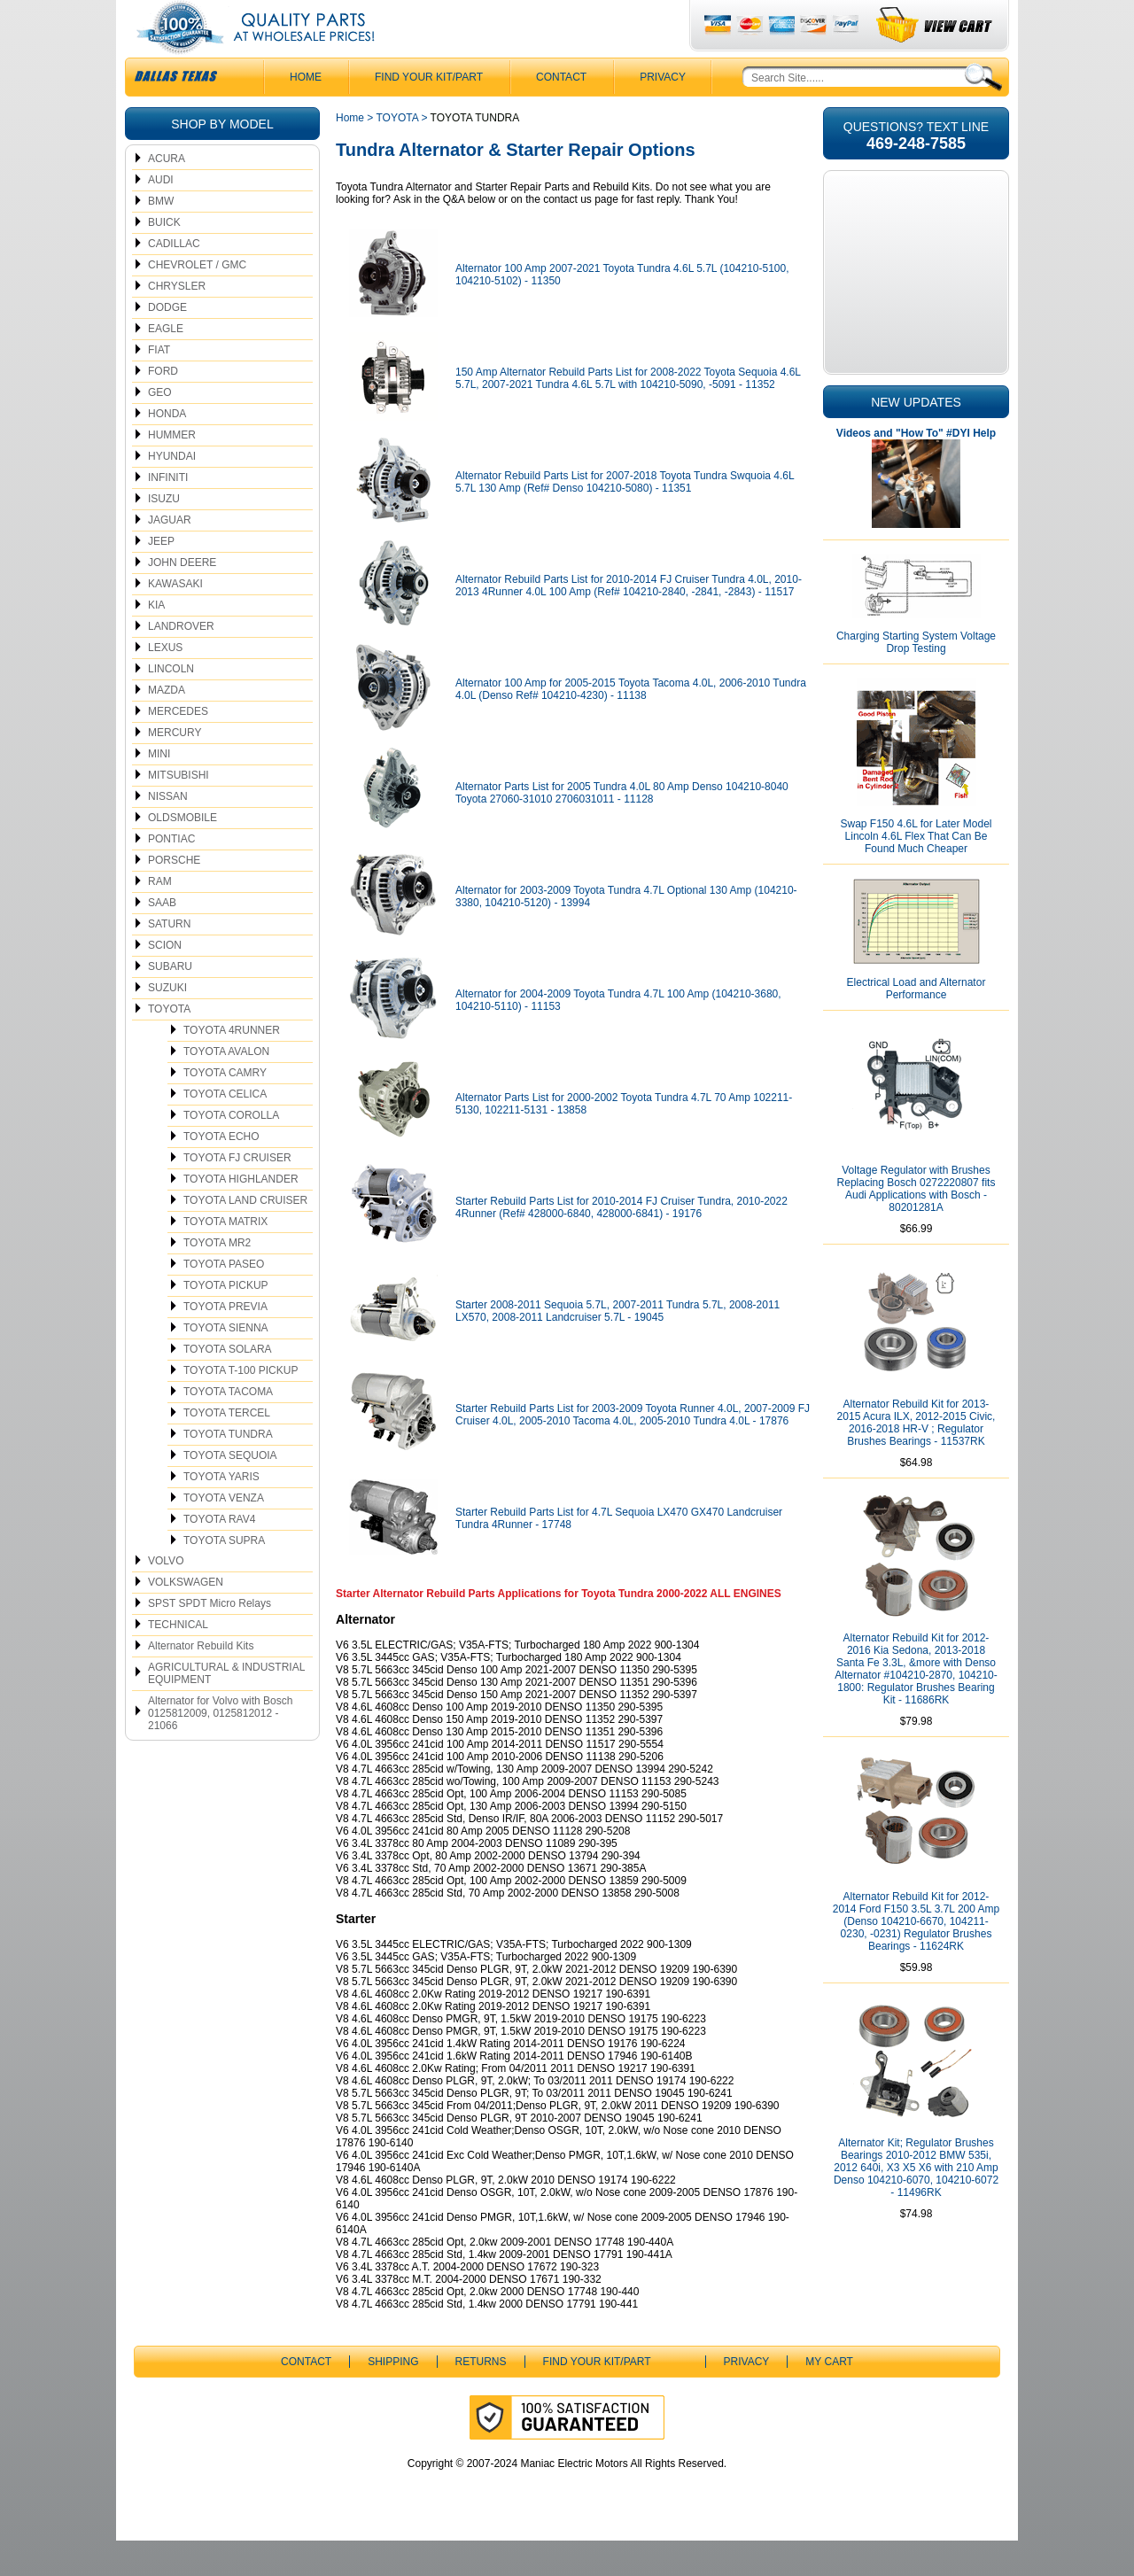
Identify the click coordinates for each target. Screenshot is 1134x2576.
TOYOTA (169, 1044)
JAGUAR (169, 555)
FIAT (159, 385)
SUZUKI (167, 1023)
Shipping (393, 2397)
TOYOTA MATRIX (225, 1257)
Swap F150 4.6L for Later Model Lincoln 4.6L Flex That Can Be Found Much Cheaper (916, 871)
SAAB (162, 938)
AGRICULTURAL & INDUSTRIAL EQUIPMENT (226, 1708)
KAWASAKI (175, 619)
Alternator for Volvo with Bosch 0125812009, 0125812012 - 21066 (220, 1748)
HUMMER (172, 470)
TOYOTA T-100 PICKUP (240, 1406)
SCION (165, 980)
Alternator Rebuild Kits (200, 1681)
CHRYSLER (177, 321)
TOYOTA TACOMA (228, 1427)
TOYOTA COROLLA (231, 1150)
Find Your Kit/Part (429, 112)
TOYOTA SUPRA (224, 1576)
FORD (163, 406)
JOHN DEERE (182, 598)
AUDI (161, 215)
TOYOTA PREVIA (225, 1342)
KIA (156, 640)
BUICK (164, 258)
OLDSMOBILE (182, 853)
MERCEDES (178, 747)
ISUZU (164, 534)
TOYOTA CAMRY (225, 1108)
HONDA (167, 449)
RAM (160, 917)
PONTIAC (171, 874)
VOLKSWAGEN (185, 1617)
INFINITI (168, 513)
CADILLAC (174, 279)
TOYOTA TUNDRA (228, 1469)
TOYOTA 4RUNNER (231, 1065)
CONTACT (561, 112)
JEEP (161, 576)
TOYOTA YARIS (221, 1512)
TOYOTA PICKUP (225, 1321)
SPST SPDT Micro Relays (209, 1639)
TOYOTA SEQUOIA (230, 1491)
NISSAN (168, 832)
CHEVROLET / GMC (197, 300)
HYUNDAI (172, 491)
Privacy (663, 112)
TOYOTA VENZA (223, 1533)
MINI (159, 789)
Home (350, 153)
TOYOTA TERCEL (226, 1448)
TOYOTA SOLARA (227, 1384)
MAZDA (166, 725)
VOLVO (165, 1596)
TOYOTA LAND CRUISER (245, 1236)
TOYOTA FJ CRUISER (237, 1193)
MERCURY (174, 768)
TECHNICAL (178, 1660)
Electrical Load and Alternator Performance (916, 1024)
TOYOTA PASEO (223, 1299)
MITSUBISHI (178, 810)
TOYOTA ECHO (221, 1172)
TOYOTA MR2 (217, 1278)
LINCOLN (171, 704)
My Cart (829, 2397)
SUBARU (170, 1002)
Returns (481, 2397)
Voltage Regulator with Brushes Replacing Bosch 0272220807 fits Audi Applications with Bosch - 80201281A (916, 1224)
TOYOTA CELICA (225, 1129)
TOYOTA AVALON (226, 1087)
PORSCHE (174, 895)
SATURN (169, 959)
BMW (161, 236)
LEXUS (165, 683)
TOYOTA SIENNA (225, 1363)
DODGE (167, 343)
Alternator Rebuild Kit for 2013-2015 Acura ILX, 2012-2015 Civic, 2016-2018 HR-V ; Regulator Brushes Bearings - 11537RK (916, 1458)
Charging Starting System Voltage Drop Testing (916, 677)
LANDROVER (181, 662)
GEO (160, 428)
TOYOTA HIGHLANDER (241, 1214)
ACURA (166, 194)
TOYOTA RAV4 (219, 1554)
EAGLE (165, 364)
